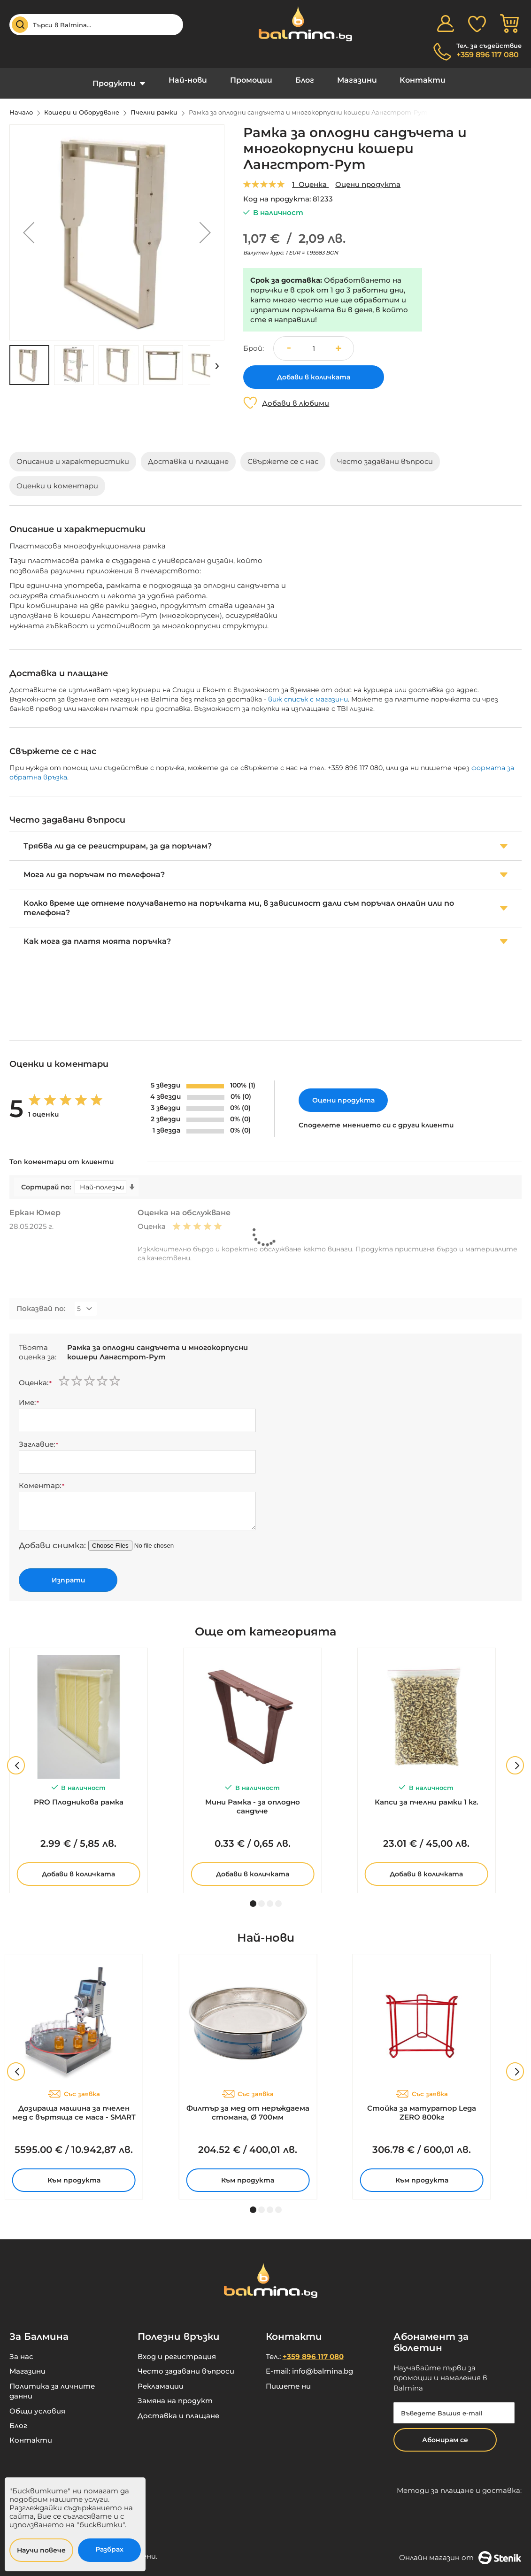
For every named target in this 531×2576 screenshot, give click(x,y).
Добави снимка (51, 1538)
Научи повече (41, 2550)
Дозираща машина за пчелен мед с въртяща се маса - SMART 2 (74, 2106)
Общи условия (37, 2403)
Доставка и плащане (178, 2408)
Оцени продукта (367, 177)
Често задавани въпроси (186, 2364)
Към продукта (73, 2173)
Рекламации (161, 2379)
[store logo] (300, 23)
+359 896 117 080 (487, 54)
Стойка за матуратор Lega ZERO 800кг (421, 2105)
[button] (28, 225)
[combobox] (96, 24)
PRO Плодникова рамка (78, 1794)
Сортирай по (45, 1180)
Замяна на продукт (175, 2393)
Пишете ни (288, 2379)
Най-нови (197, 79)
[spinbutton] (313, 341)
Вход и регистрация (177, 2349)
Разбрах (109, 2549)
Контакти (407, 79)
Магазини (347, 79)
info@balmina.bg (322, 2364)
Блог (301, 79)
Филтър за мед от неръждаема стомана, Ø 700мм (247, 2105)
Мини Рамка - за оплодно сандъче (252, 1799)
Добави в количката (78, 1867)
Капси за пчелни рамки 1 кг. (426, 1794)
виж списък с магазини (308, 692)
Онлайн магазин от (460, 2550)
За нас (21, 2349)
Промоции (254, 79)
